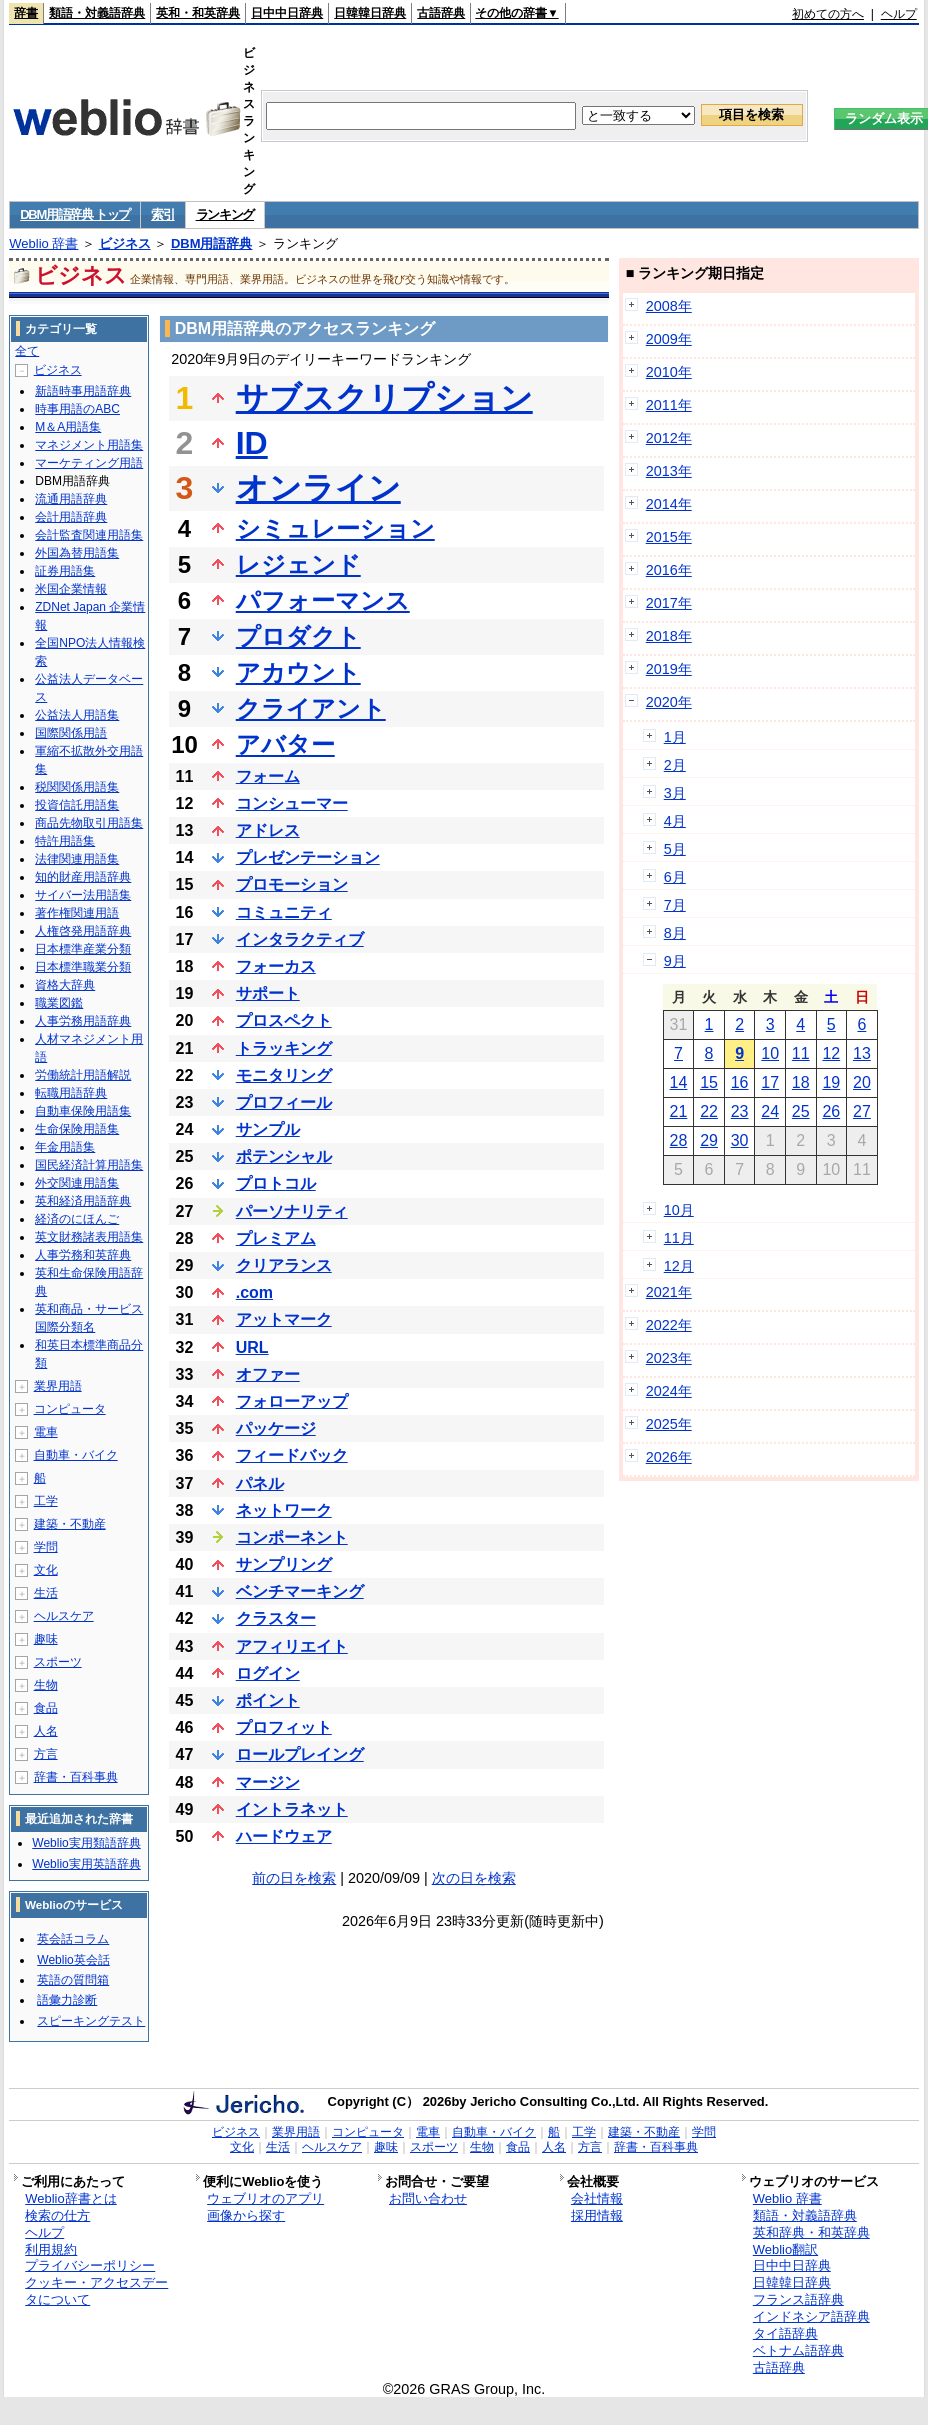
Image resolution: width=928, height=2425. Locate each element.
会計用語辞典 (71, 517)
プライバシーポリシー (90, 2265)
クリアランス (284, 1265)
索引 (162, 214)
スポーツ (58, 1662)
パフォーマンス (323, 600)
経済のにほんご (77, 1219)
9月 (675, 961)
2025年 (669, 1424)
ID (252, 443)
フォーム (268, 776)
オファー (268, 1374)
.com (254, 1292)
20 (862, 1082)
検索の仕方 (57, 2215)
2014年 (669, 504)
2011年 (669, 405)
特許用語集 (65, 841)
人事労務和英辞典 (83, 1255)
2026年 (669, 1457)
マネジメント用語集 (89, 445)
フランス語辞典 (798, 2299)
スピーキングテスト (91, 2021)
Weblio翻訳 (785, 2249)
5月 (675, 849)
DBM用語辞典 (212, 243)
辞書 (26, 13)
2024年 (669, 1391)
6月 (675, 877)
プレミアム (276, 1238)
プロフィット (284, 1727)
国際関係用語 (71, 733)
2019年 (669, 669)
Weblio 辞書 (43, 243)
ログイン (268, 1673)
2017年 (669, 603)
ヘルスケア (64, 1616)
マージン (268, 1782)
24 (770, 1111)
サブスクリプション (384, 398)
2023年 (669, 1358)
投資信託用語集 (77, 805)
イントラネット (292, 1809)
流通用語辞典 (71, 499)
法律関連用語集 (77, 859)
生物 (46, 1685)
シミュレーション (335, 528)
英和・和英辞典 (198, 13)
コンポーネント (292, 1537)
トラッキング (284, 1048)
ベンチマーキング (300, 1591)
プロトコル (276, 1183)
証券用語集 (65, 571)
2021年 (669, 1292)
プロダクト (298, 636)
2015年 (669, 537)
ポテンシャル (284, 1156)
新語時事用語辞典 (83, 391)
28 (679, 1140)
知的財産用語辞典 (83, 877)
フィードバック (292, 1455)
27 (862, 1111)
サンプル (268, 1129)
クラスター (276, 1618)
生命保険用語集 (77, 1129)
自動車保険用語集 (83, 1111)
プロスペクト (284, 1020)
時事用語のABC (77, 409)
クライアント (311, 708)
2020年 (669, 702)
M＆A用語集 (68, 427)
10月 (679, 1210)
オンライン (318, 488)
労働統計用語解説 (83, 1075)
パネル (260, 1483)
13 (862, 1053)
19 (831, 1082)
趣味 (46, 1639)
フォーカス (276, 966)
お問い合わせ (428, 2198)
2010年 (669, 372)
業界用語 (58, 1386)
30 (740, 1140)
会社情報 (597, 2198)
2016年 (669, 570)
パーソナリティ (292, 1211)
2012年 (669, 438)
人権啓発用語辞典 (83, 931)
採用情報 (597, 2215)
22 (709, 1111)
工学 (46, 1501)
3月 (675, 793)
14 (679, 1082)
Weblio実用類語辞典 (86, 1843)
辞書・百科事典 (76, 1777)
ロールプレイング (300, 1754)
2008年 (669, 306)
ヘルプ (899, 14)
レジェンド (298, 564)
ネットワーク (284, 1510)
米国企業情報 (71, 589)
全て (27, 351)
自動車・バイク (76, 1455)
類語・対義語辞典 (97, 13)
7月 (675, 905)
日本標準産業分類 (83, 949)
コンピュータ (70, 1409)
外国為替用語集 (77, 553)
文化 (46, 1570)
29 (709, 1140)
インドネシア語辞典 (811, 2316)
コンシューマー (292, 803)
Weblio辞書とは (70, 2198)
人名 (46, 1731)
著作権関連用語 (77, 913)
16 (740, 1082)
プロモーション (292, 884)
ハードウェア (284, 1836)
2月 (675, 765)
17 (770, 1082)
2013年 (669, 471)
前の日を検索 (294, 1878)
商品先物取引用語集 (89, 823)
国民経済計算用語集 (89, 1165)
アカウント (298, 672)
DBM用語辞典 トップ (75, 214)
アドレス (268, 830)
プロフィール (284, 1102)
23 (740, 1111)
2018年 (669, 636)
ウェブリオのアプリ (265, 2198)
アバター (285, 744)
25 (801, 1111)
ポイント (268, 1700)
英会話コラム (73, 1939)
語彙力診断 (67, 2000)
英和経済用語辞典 (83, 1201)
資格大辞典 (65, 985)
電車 (46, 1432)
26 (831, 1111)
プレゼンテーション (308, 857)
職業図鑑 (59, 1003)
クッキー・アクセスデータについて (96, 2291)
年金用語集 (65, 1147)
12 (831, 1053)
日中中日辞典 (287, 13)
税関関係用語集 (77, 787)
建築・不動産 (70, 1524)
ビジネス (125, 243)
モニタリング (284, 1075)
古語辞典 (441, 13)
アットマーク (284, 1319)
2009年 (669, 339)
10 (770, 1053)
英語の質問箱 (73, 1980)
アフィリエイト (292, 1646)
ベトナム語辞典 (798, 2350)
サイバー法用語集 (83, 895)
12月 (679, 1266)
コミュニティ (284, 912)
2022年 (669, 1325)
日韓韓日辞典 (370, 13)
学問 (46, 1547)
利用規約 (51, 2249)
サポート (268, 993)
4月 (675, 821)
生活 (46, 1593)
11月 (679, 1238)
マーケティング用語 (89, 463)
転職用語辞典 (71, 1093)
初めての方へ (828, 14)
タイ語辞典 (785, 2333)
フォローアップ (292, 1401)
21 (679, 1111)
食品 (46, 1708)
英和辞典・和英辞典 (811, 2232)
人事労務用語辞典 (83, 1021)
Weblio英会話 (73, 1960)
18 (801, 1082)
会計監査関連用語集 (89, 535)
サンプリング (284, 1564)
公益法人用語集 (77, 715)
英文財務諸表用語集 (89, 1237)
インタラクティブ (300, 939)
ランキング (225, 214)
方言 (46, 1754)
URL (252, 1347)
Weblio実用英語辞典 (86, 1864)
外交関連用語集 (77, 1183)
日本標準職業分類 (83, 967)
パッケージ (276, 1428)
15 (709, 1082)
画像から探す (246, 2215)
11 (801, 1053)
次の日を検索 (474, 1878)
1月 (675, 737)
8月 (675, 933)
